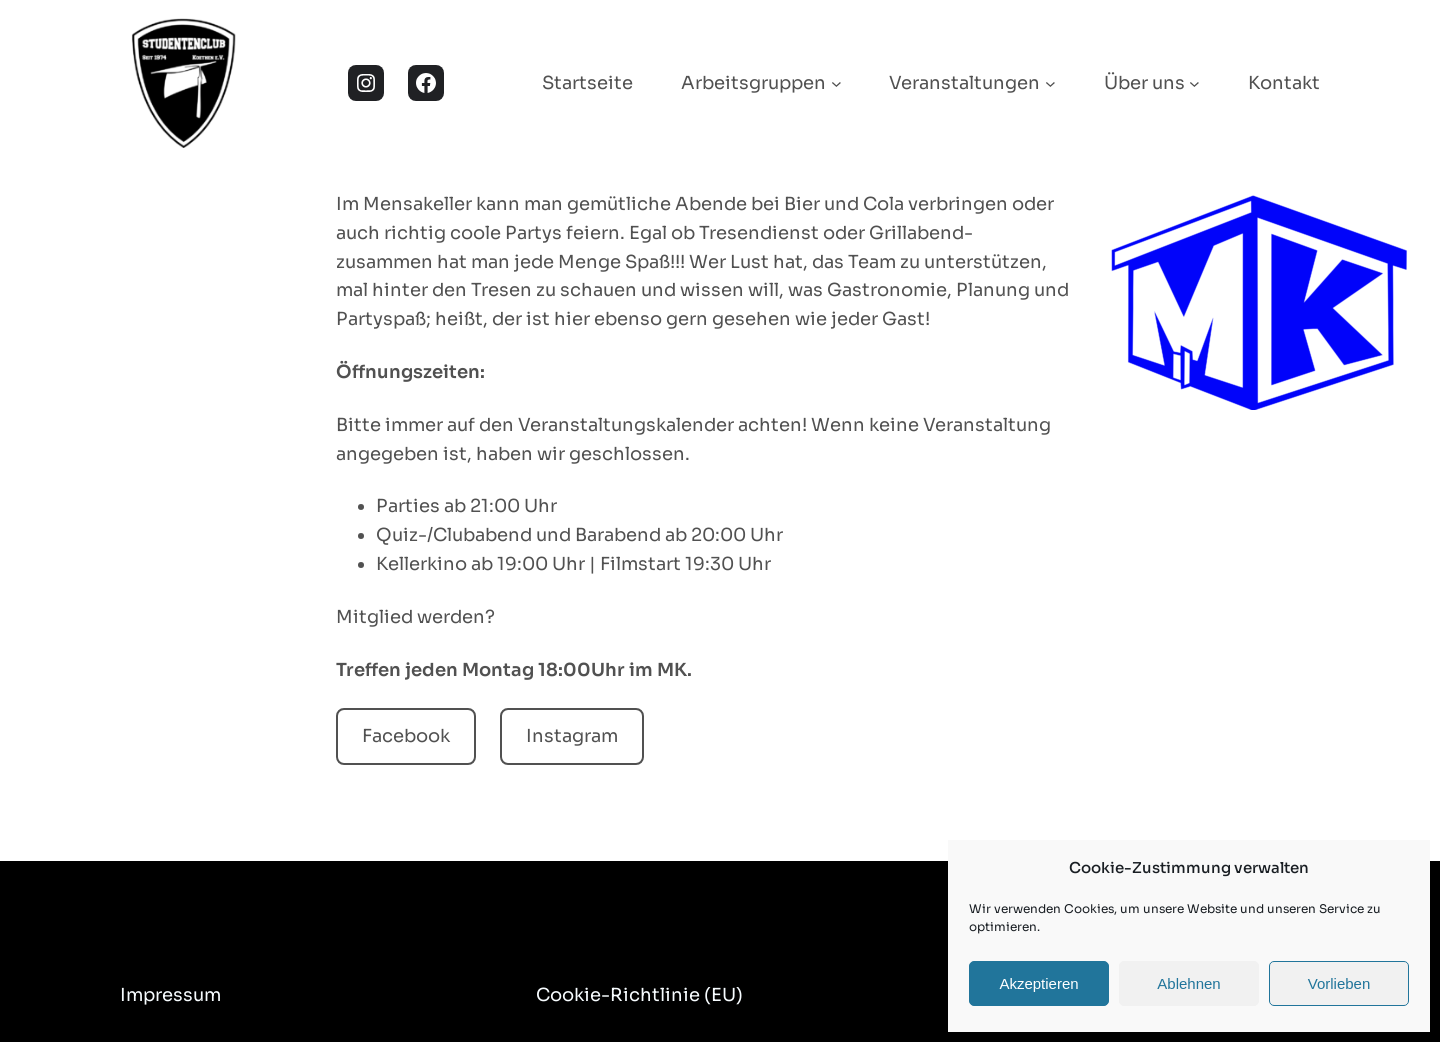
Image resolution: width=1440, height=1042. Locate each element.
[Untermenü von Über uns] (1194, 83)
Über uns (1144, 83)
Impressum (170, 995)
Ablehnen (1188, 983)
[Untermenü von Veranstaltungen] (1050, 83)
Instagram (572, 736)
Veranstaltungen (964, 83)
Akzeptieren (1038, 983)
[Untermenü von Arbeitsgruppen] (836, 83)
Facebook (406, 736)
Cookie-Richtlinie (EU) (639, 995)
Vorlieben (1339, 983)
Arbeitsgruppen (753, 83)
